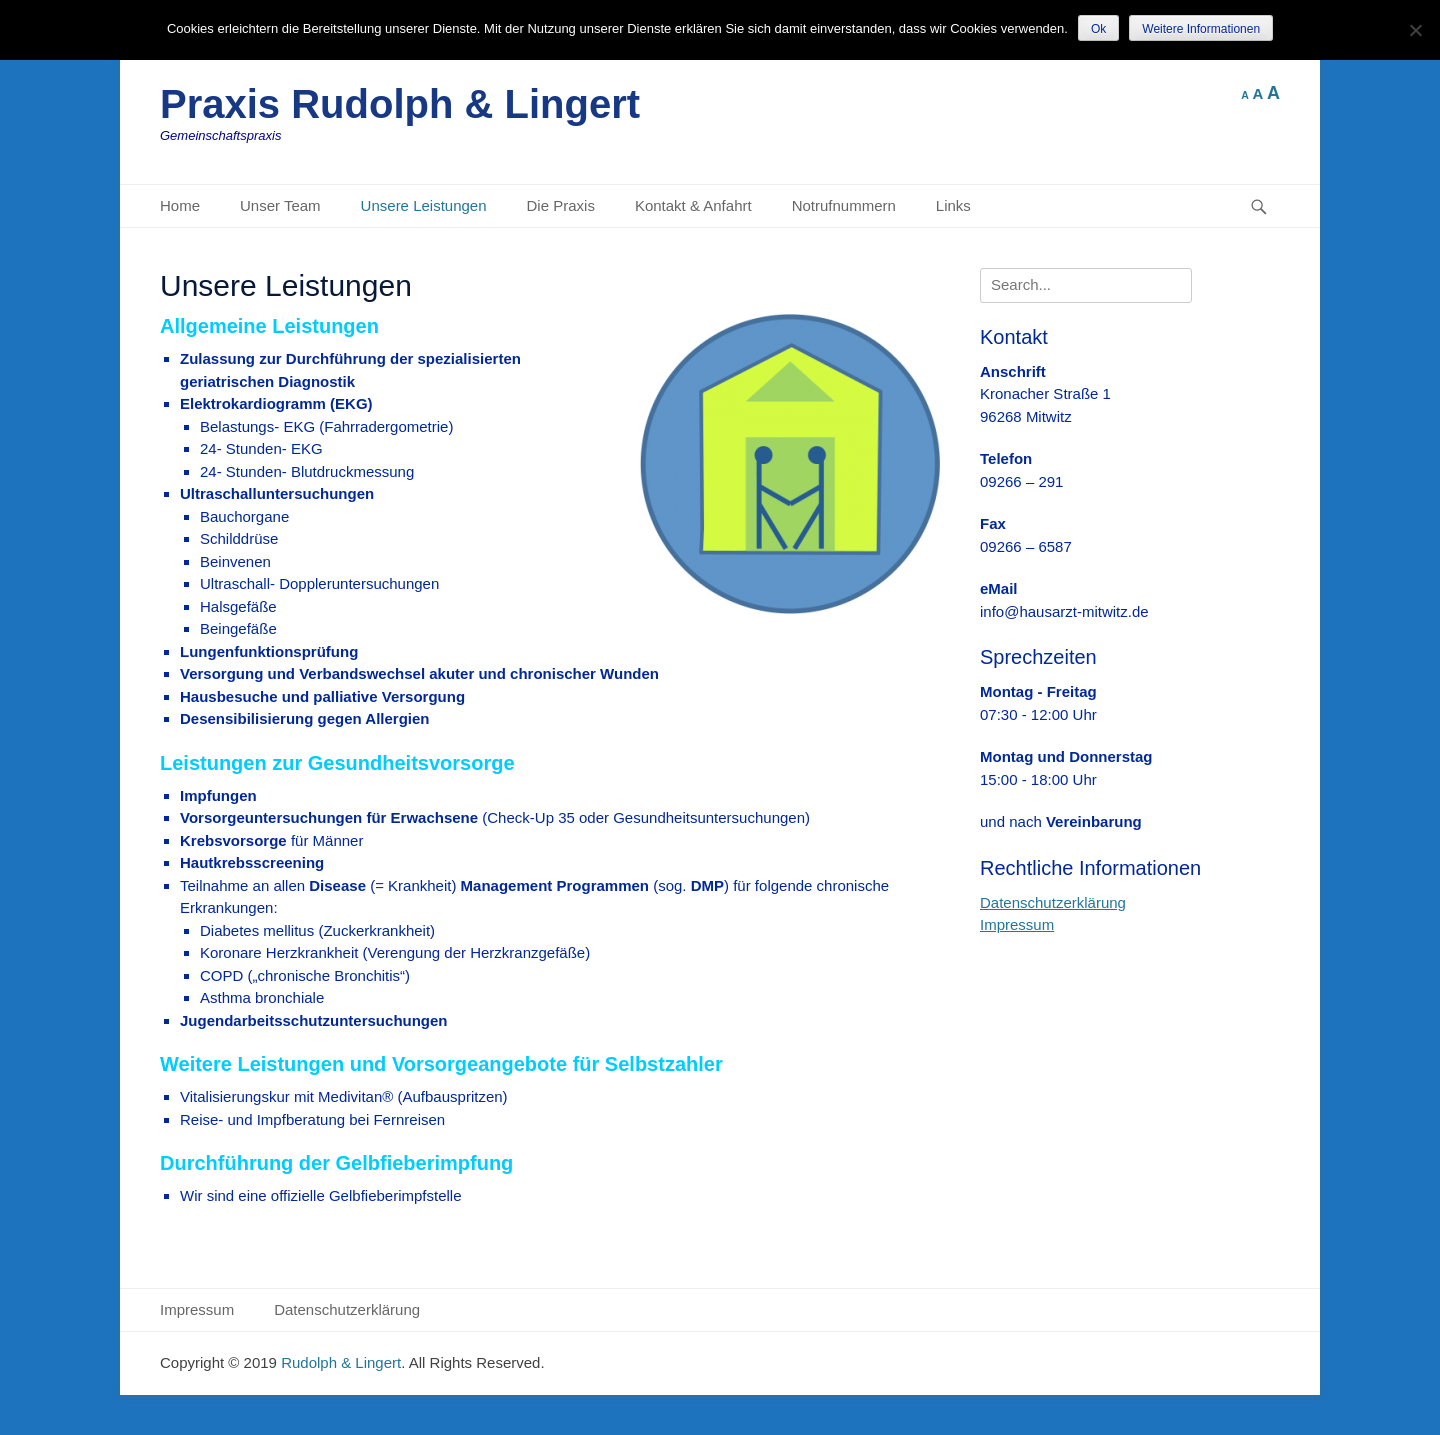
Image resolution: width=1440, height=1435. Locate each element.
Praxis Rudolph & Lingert (400, 104)
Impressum (1017, 924)
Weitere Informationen (1201, 29)
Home (180, 205)
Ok (1098, 29)
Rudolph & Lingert (341, 1362)
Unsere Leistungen (424, 205)
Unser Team (280, 205)
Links (953, 205)
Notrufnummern (844, 205)
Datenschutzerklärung (1053, 902)
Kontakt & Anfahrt (693, 205)
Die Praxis (561, 205)
